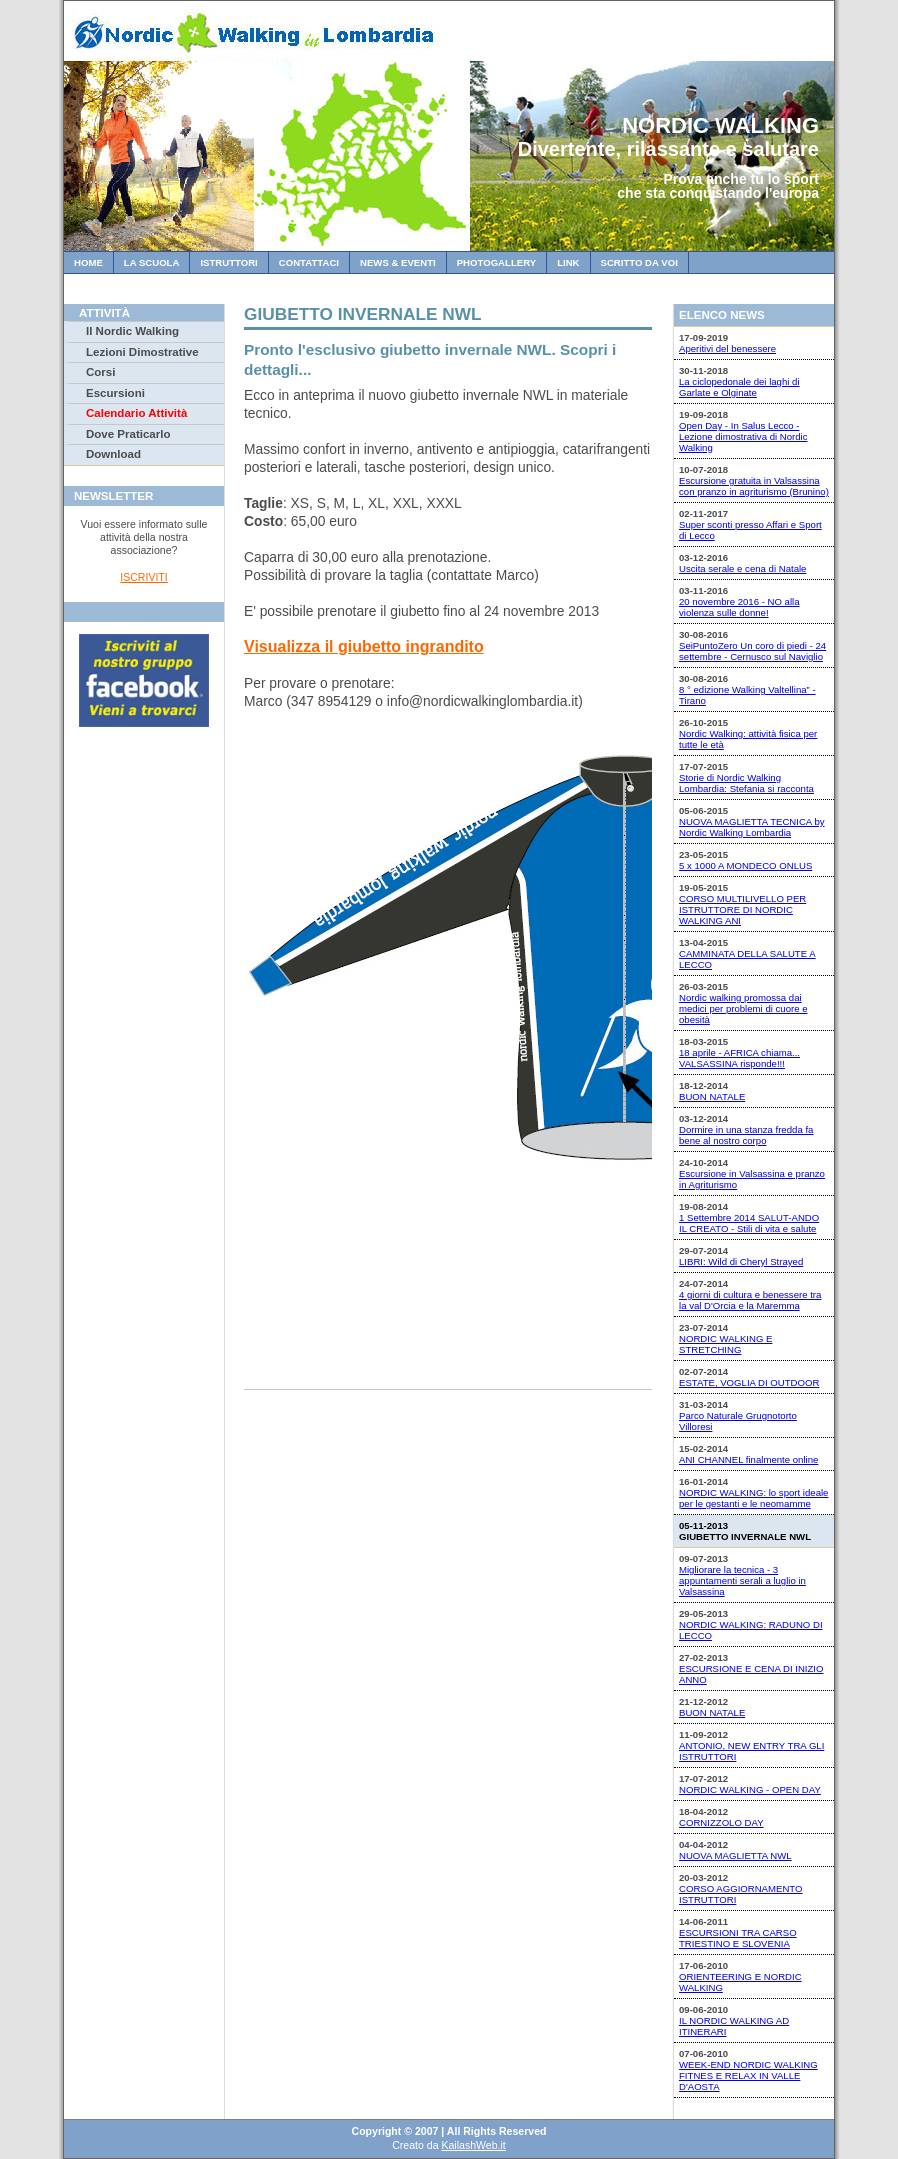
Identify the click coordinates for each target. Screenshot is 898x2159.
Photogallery (496, 262)
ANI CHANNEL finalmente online (748, 1459)
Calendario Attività (136, 413)
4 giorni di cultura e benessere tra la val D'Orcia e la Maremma (750, 1300)
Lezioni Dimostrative (142, 352)
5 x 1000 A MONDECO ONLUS (745, 865)
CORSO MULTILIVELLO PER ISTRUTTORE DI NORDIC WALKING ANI (742, 909)
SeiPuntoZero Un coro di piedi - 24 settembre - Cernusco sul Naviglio (752, 651)
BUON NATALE (712, 1096)
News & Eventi (398, 262)
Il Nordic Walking (132, 331)
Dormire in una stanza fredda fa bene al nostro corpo (746, 1135)
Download (113, 454)
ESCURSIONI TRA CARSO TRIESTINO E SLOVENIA (738, 1938)
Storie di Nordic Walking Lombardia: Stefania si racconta (746, 783)
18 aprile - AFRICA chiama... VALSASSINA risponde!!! (739, 1058)
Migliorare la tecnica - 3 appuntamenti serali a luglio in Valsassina (742, 1580)
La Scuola (152, 262)
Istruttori (228, 262)
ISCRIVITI (143, 577)
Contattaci (309, 262)
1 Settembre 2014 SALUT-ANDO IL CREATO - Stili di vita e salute (749, 1223)
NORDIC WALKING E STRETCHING (725, 1344)
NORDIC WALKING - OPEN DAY (750, 1789)
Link (568, 262)
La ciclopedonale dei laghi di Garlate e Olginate (739, 387)
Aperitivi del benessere (727, 348)
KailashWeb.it (473, 2145)
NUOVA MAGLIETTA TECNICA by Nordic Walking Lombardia (752, 827)
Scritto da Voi (639, 262)
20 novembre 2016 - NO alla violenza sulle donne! (739, 607)
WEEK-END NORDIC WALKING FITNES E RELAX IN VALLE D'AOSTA (748, 2075)
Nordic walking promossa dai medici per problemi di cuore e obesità (743, 1008)
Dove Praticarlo (128, 434)
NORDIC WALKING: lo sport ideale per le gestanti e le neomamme (753, 1498)
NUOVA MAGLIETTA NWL (735, 1855)
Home (88, 262)
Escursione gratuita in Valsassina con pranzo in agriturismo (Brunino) (754, 486)
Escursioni (115, 393)
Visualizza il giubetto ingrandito (364, 646)
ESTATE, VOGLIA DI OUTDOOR (749, 1382)
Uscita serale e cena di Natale (742, 568)
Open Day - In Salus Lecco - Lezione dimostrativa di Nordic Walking (743, 436)
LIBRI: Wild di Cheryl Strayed (741, 1261)
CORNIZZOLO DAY (721, 1822)
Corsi (100, 372)
